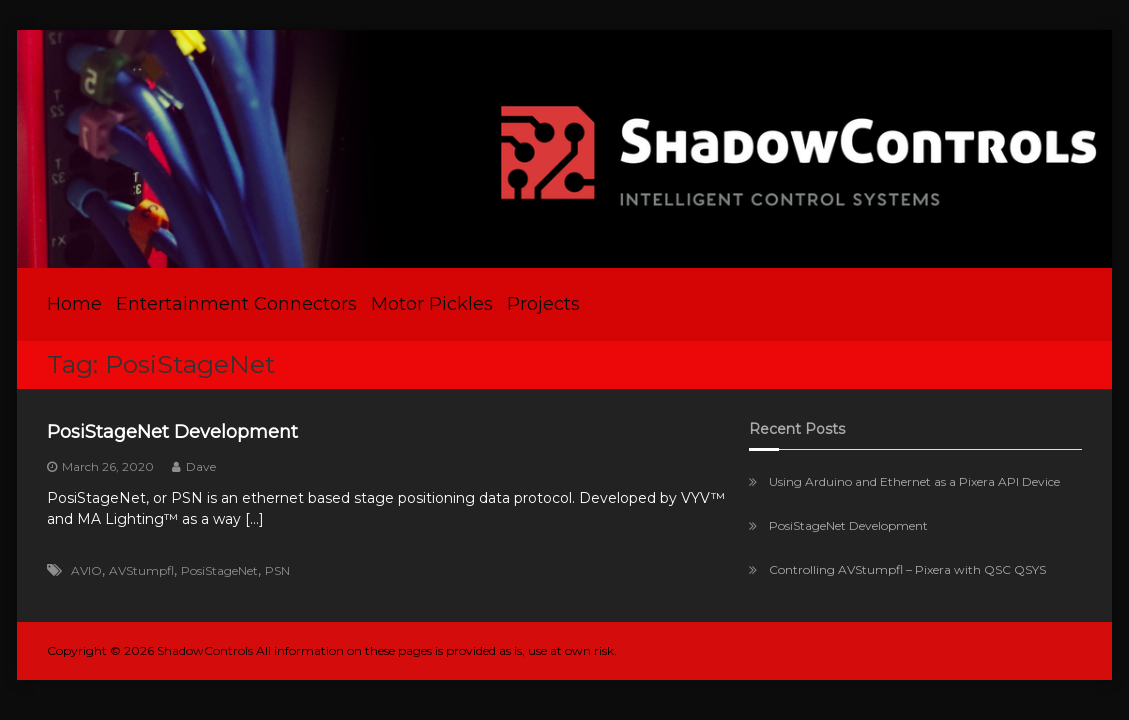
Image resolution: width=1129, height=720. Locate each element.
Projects (543, 304)
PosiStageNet (219, 570)
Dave (201, 466)
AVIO (86, 570)
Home (74, 304)
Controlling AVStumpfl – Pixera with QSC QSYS (907, 569)
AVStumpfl (141, 570)
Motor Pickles (432, 304)
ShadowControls (205, 650)
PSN (277, 570)
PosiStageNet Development (172, 432)
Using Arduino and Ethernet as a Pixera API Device (914, 481)
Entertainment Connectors (236, 304)
